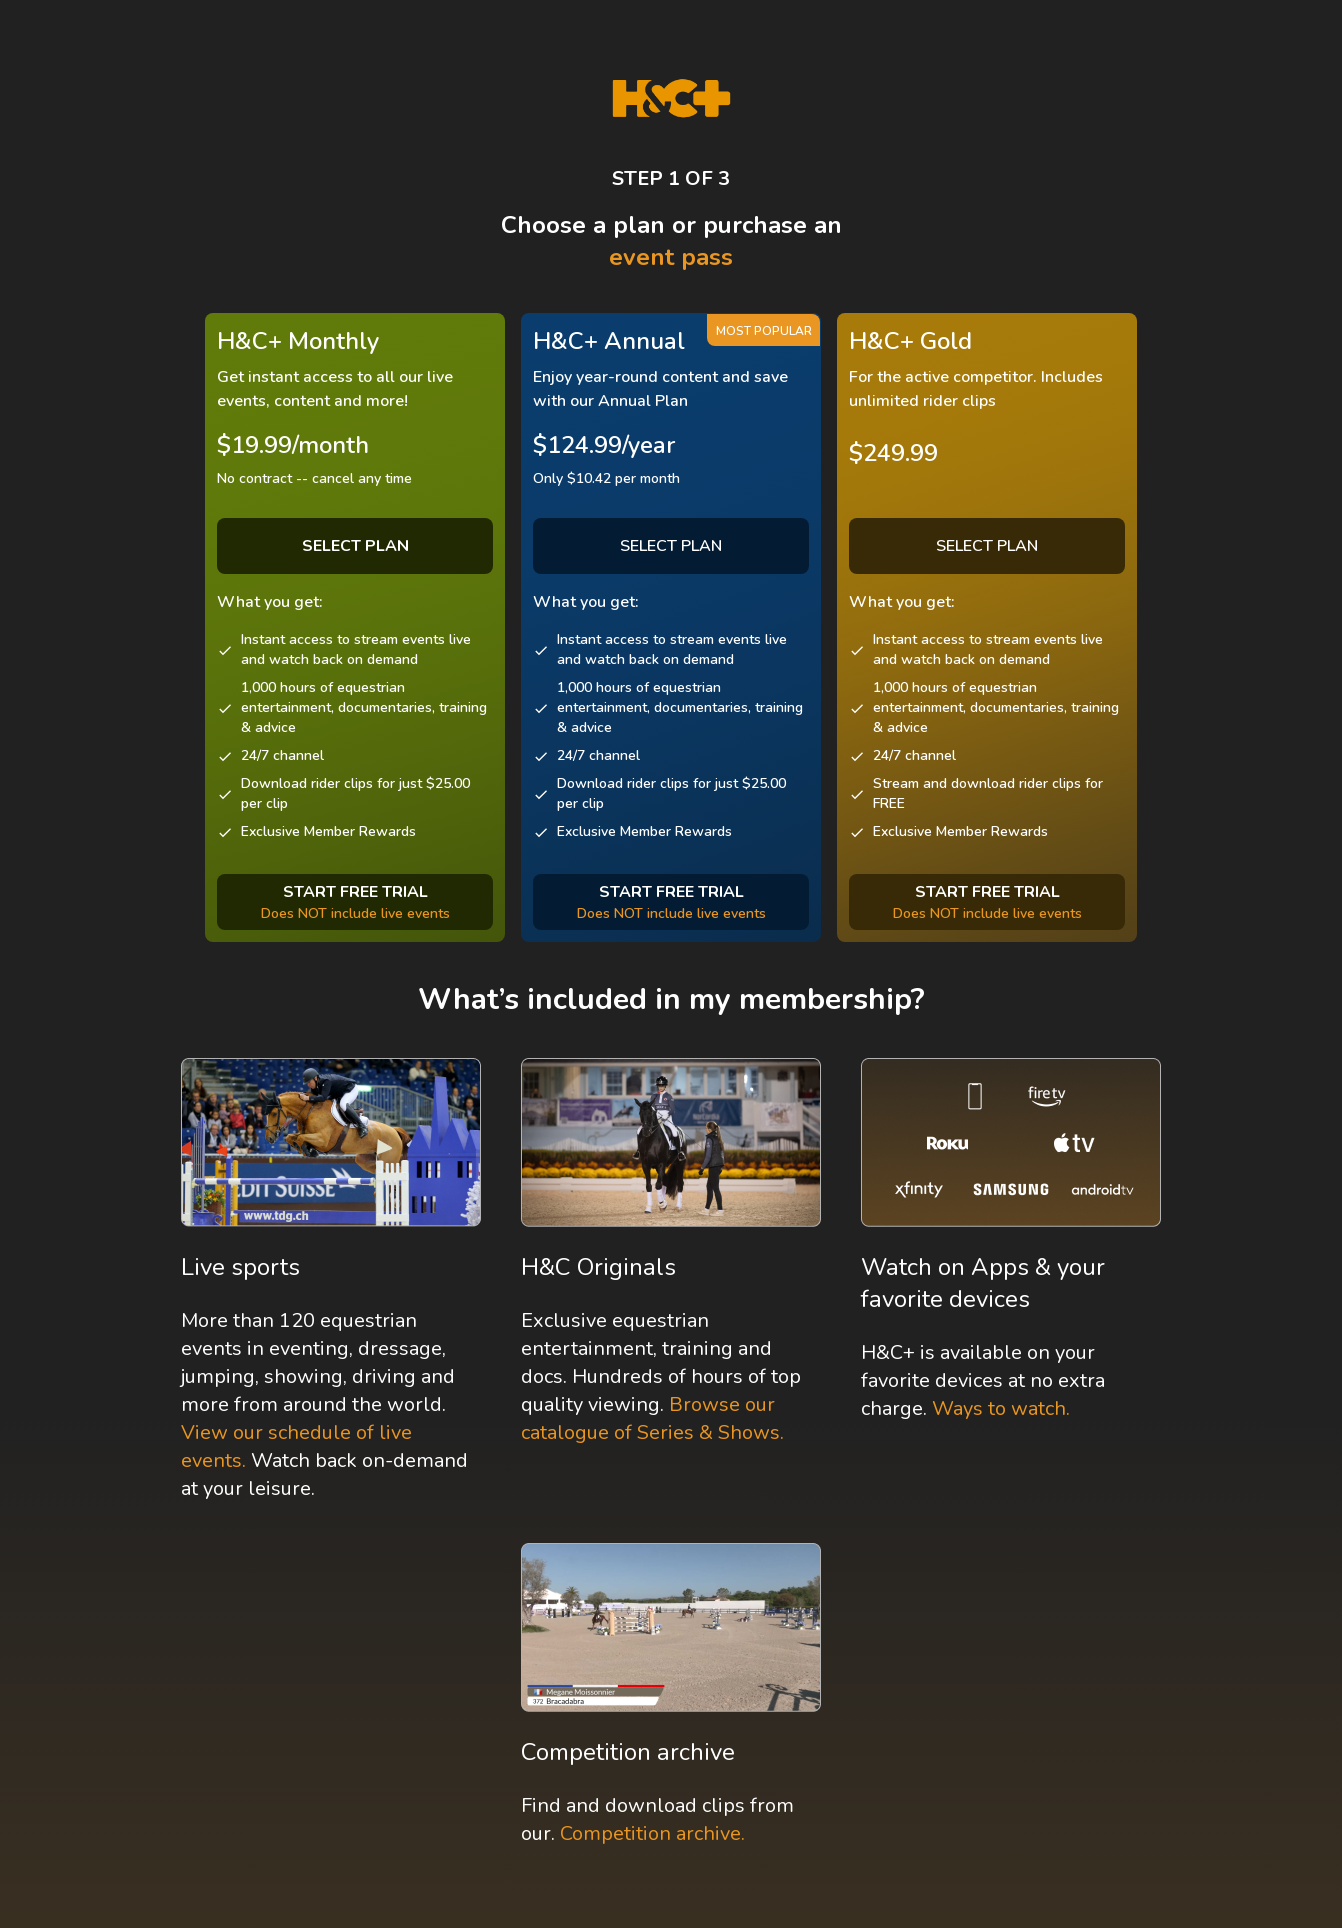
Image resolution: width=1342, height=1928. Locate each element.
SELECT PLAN (671, 546)
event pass (671, 257)
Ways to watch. (1001, 1408)
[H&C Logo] (671, 98)
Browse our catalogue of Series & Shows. (652, 1418)
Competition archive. (652, 1833)
